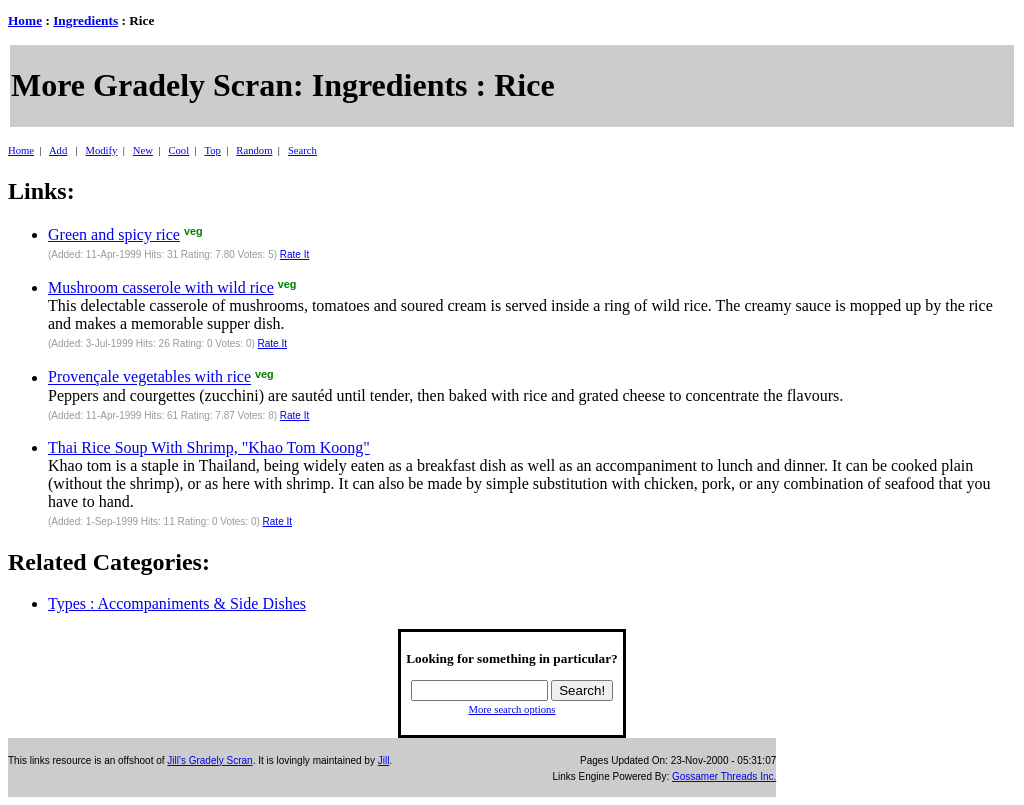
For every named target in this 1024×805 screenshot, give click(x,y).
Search (302, 150)
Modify (101, 150)
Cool (178, 150)
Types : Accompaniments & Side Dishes (177, 603)
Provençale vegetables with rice (149, 377)
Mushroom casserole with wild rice (161, 287)
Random (254, 150)
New (143, 150)
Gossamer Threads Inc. (724, 776)
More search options (511, 709)
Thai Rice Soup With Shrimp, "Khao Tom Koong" (209, 447)
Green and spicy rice (114, 234)
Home (25, 20)
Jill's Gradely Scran (209, 760)
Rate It (294, 254)
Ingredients (85, 20)
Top (212, 150)
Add (58, 150)
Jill (384, 760)
